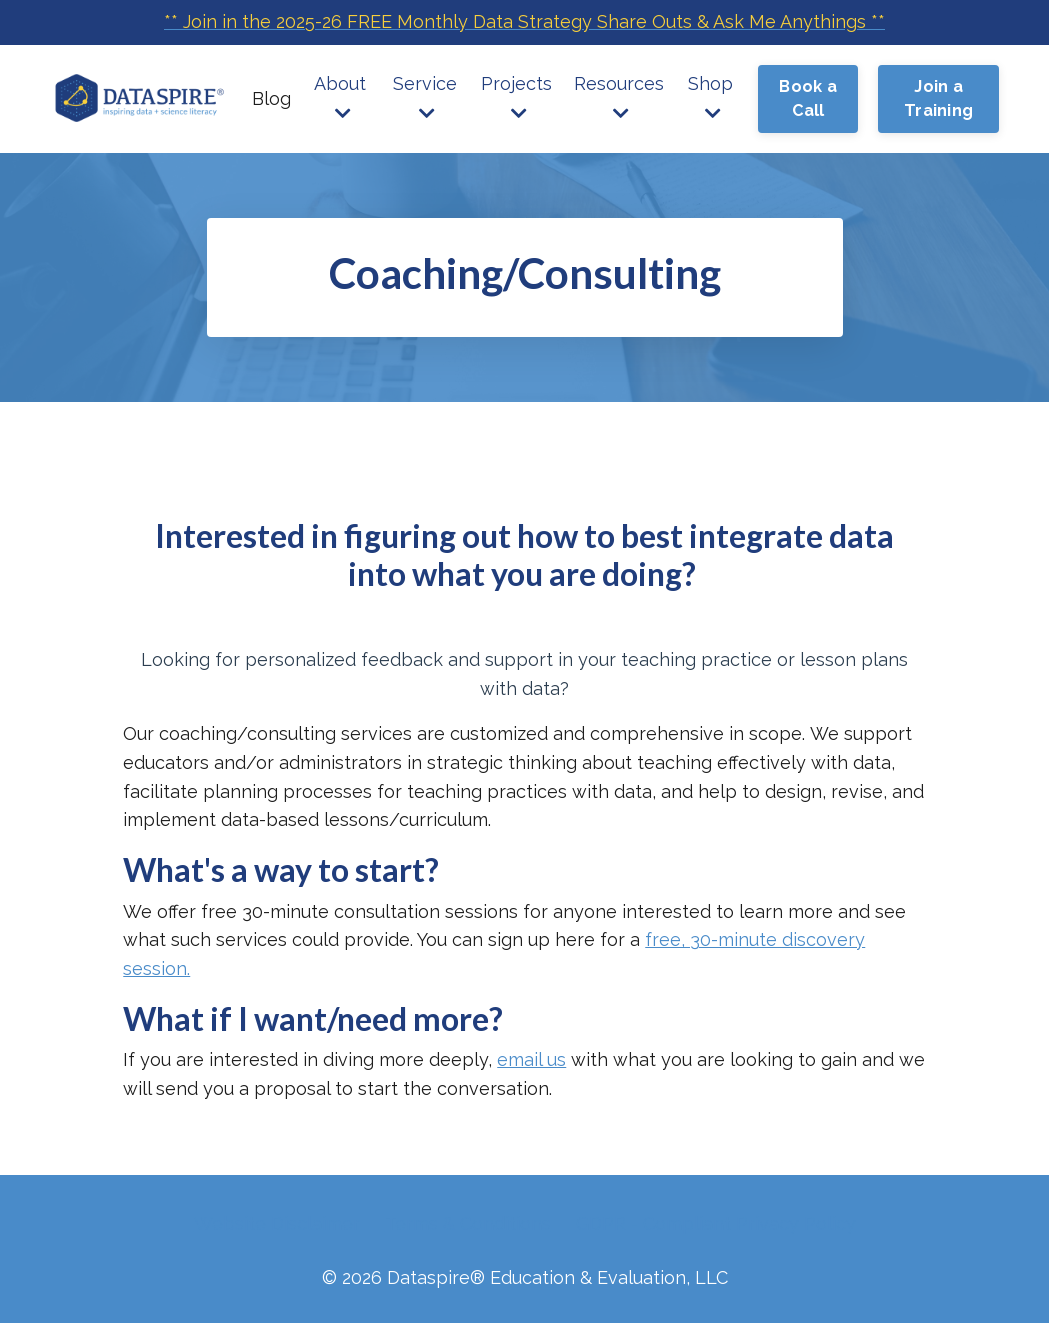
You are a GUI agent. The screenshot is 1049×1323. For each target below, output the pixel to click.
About (340, 97)
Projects (516, 97)
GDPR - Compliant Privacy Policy (716, 1223)
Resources (619, 97)
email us (531, 1059)
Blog (271, 98)
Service (425, 97)
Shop (710, 97)
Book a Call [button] (808, 98)
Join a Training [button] (938, 98)
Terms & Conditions (468, 1223)
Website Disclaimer (277, 1223)
